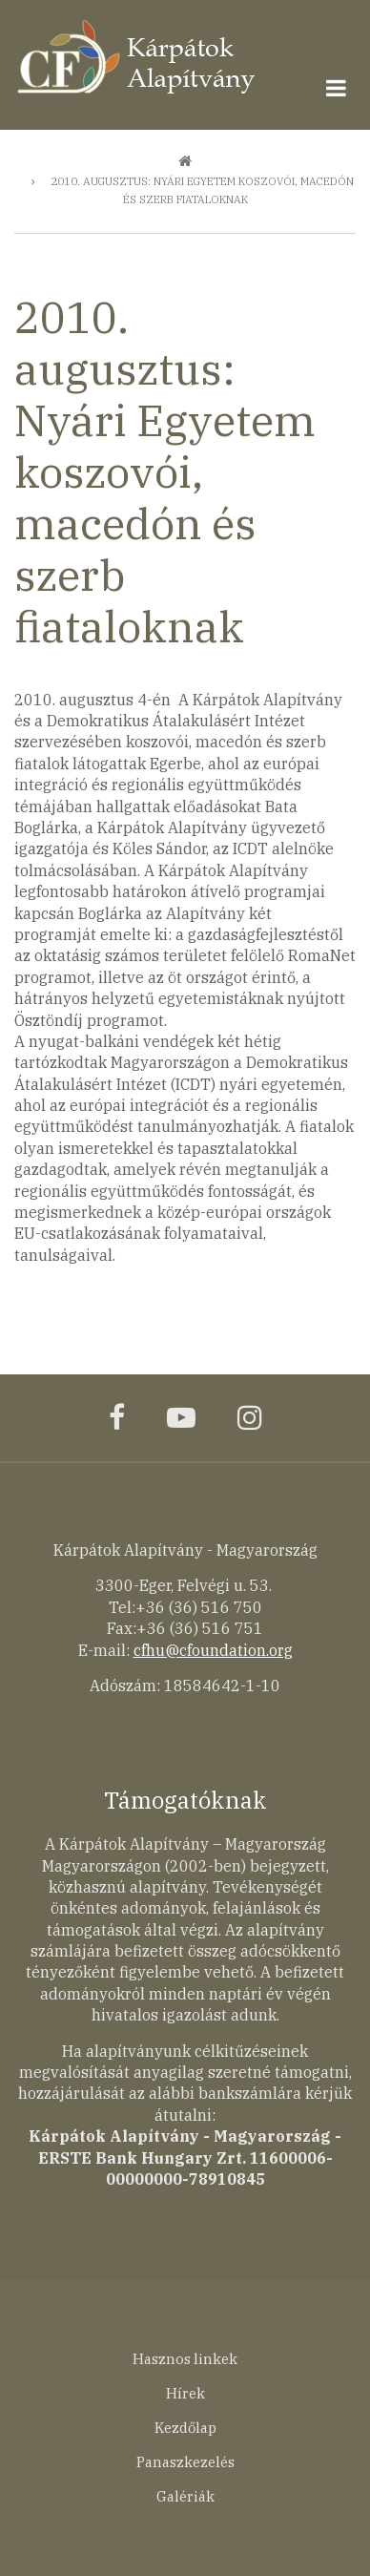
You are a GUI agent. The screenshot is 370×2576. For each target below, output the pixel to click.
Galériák (185, 2496)
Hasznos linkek (185, 2359)
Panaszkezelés (185, 2462)
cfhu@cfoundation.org (213, 1650)
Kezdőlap (185, 2428)
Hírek (185, 2393)
